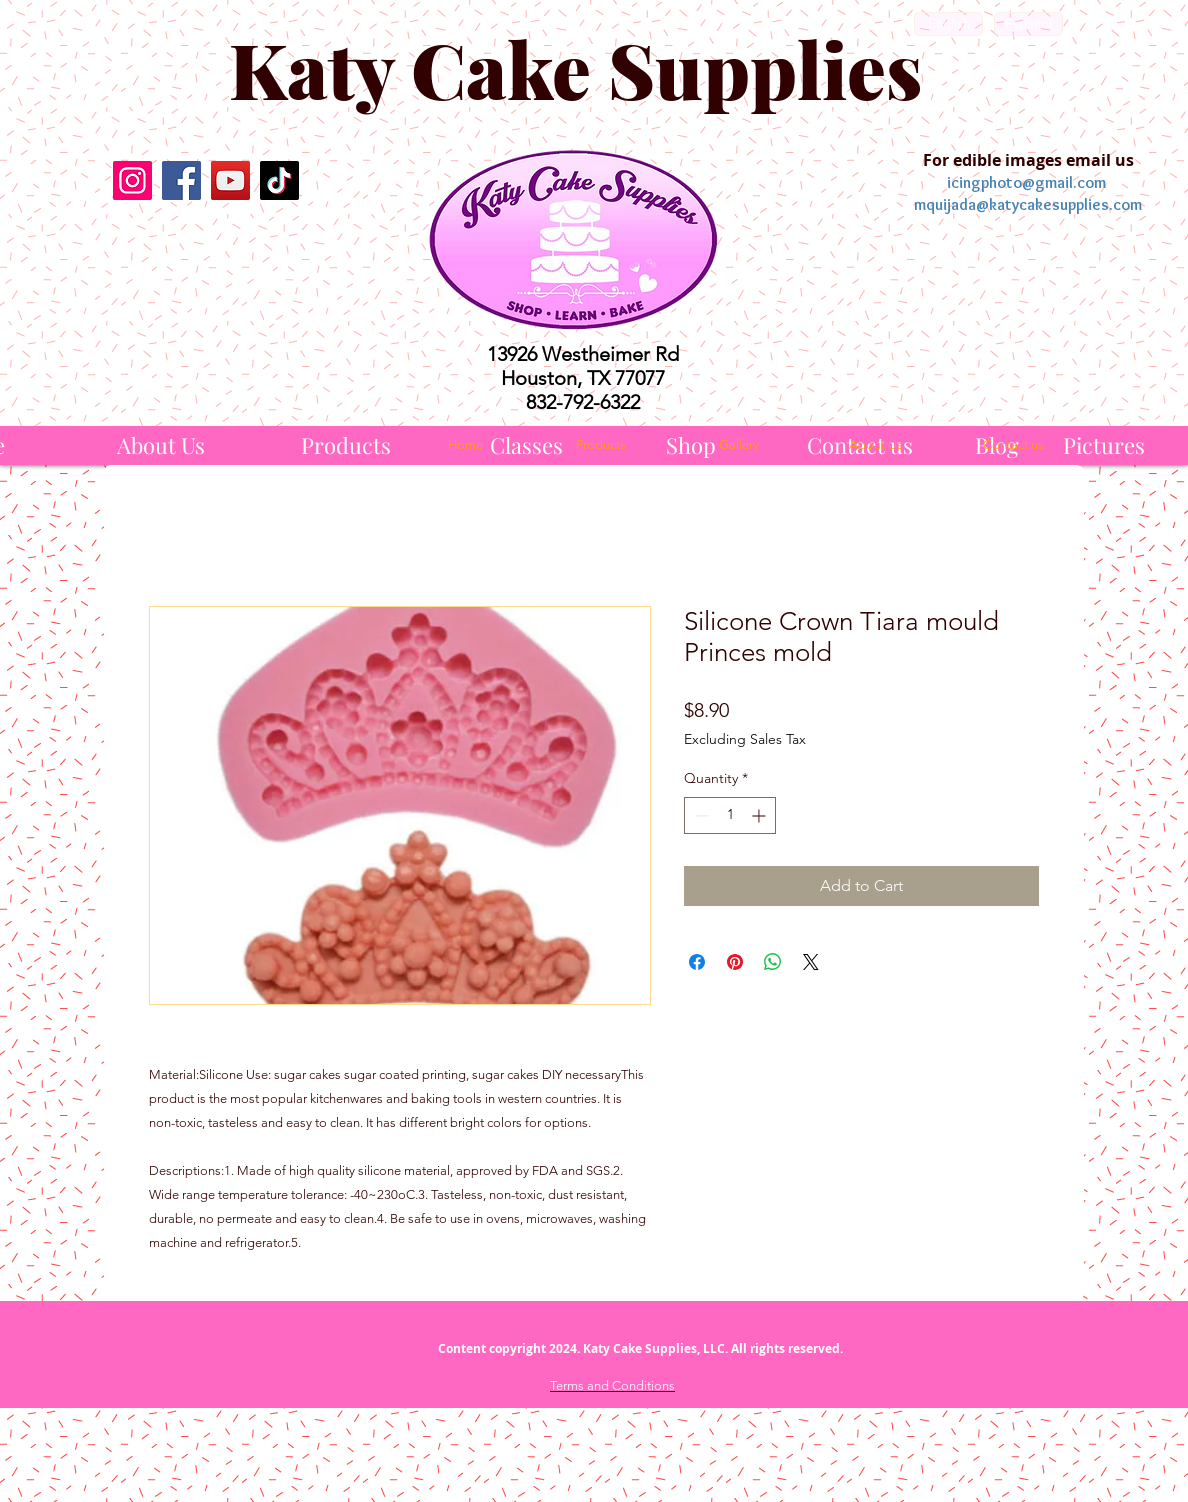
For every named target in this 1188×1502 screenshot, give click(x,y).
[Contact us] (1013, 445)
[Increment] (760, 815)
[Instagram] (132, 180)
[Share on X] (811, 962)
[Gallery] (739, 445)
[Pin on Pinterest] (735, 962)
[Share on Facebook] (697, 962)
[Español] (1028, 24)
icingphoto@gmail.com (1026, 182)
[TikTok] (279, 180)
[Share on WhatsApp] (773, 962)
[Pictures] (1104, 445)
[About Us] (161, 445)
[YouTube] (230, 180)
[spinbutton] (730, 815)
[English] (948, 24)
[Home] (465, 445)
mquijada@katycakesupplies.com (1028, 204)
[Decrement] (699, 815)
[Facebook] (181, 180)
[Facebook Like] (205, 247)
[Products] (346, 445)
